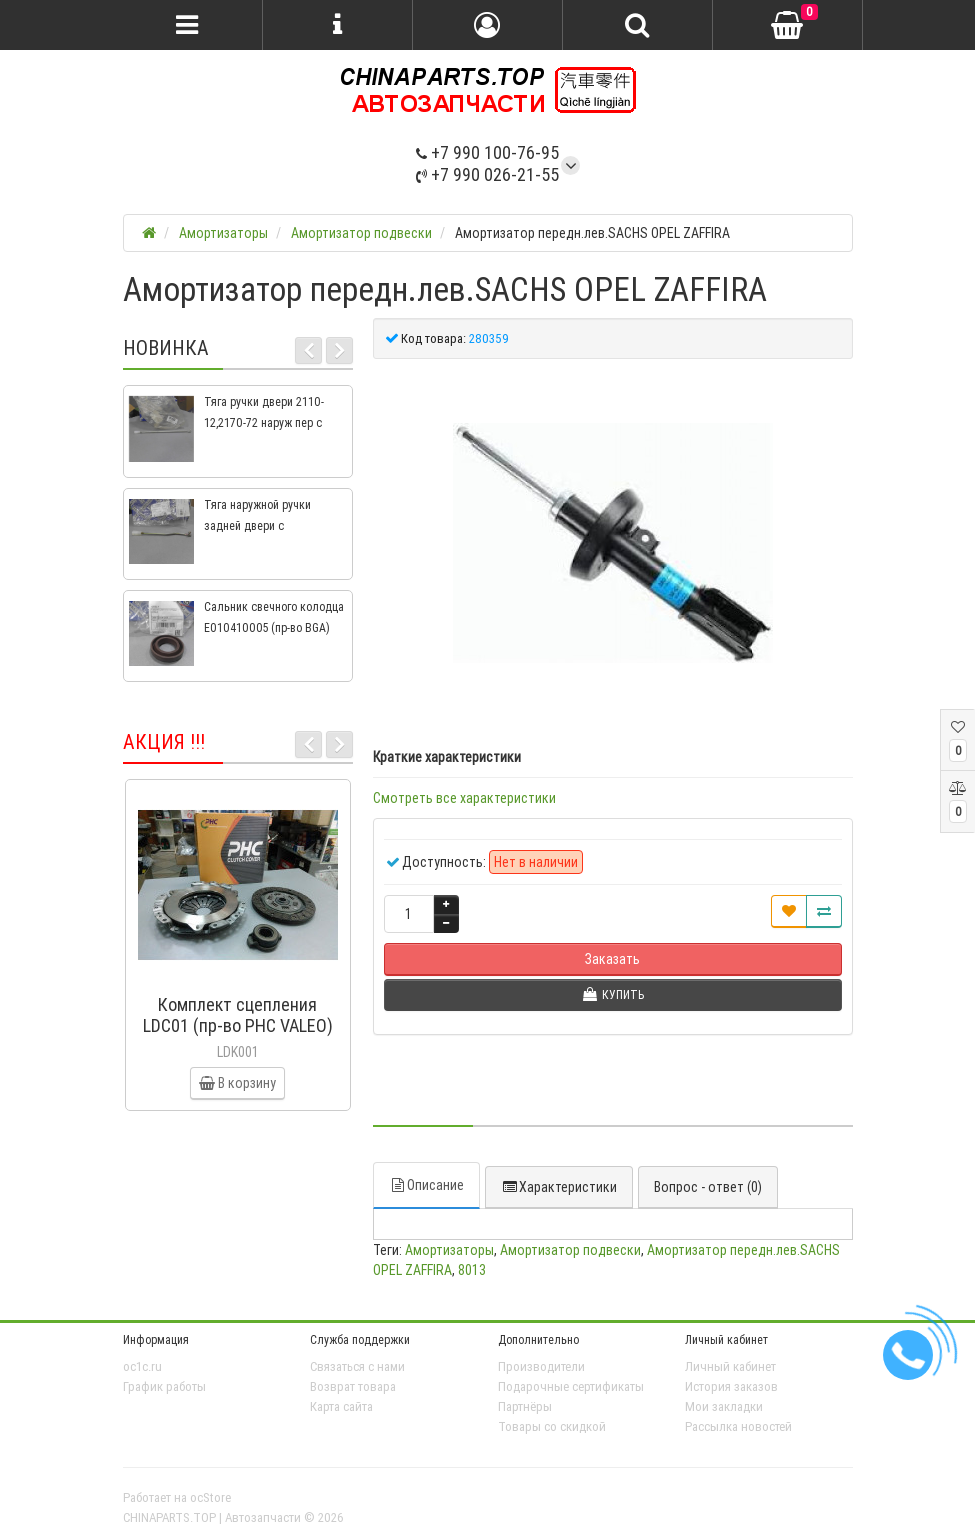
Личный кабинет (730, 1366)
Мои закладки (724, 1406)
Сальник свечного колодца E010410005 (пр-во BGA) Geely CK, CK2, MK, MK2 (274, 627)
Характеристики (559, 1187)
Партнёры (525, 1406)
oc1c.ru (142, 1366)
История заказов (731, 1386)
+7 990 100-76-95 (487, 152)
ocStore (210, 1497)
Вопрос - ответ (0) (708, 1187)
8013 (472, 1270)
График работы (164, 1386)
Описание (426, 1185)
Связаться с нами (357, 1366)
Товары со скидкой (552, 1426)
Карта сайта (341, 1406)
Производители (541, 1366)
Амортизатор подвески (570, 1250)
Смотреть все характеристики (464, 798)
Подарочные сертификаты (571, 1386)
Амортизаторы (449, 1250)
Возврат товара (353, 1386)
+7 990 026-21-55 (487, 174)
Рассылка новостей (738, 1426)
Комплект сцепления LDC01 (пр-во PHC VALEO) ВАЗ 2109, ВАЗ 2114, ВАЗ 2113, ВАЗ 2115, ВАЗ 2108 (238, 1036)
